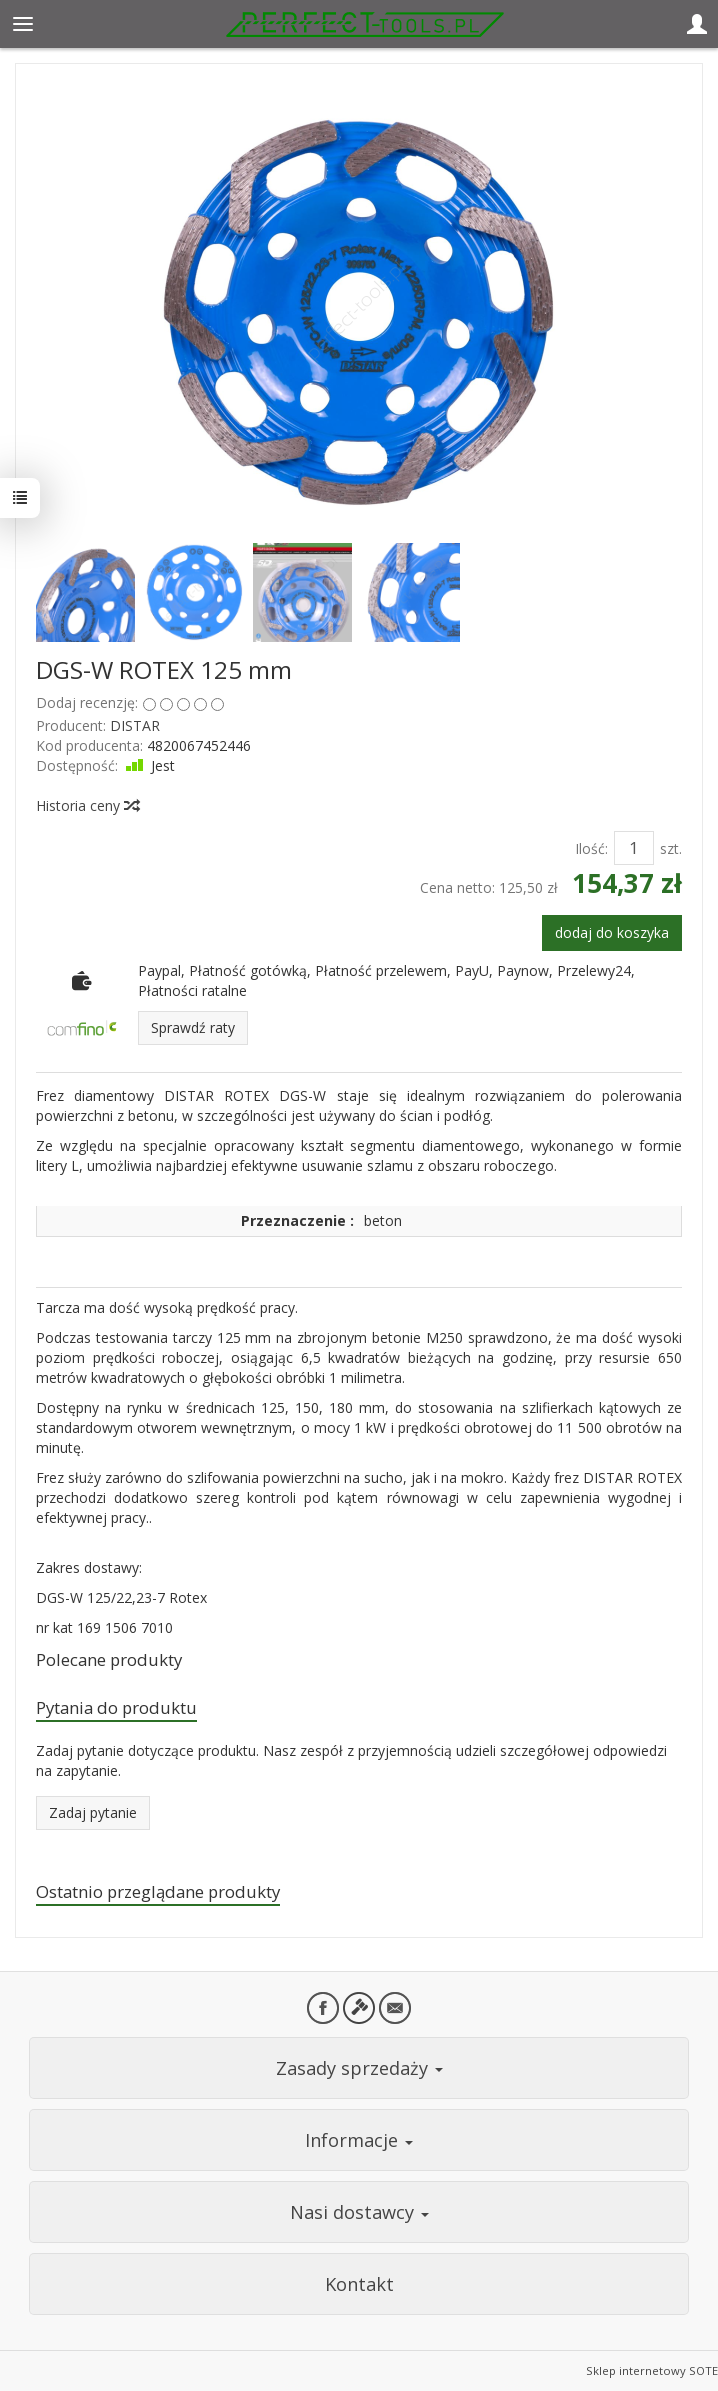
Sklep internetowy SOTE (652, 2370)
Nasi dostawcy (359, 2212)
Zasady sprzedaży (359, 2068)
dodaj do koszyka (612, 932)
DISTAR (135, 725)
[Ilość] (634, 848)
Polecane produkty (109, 1659)
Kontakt (359, 2284)
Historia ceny (87, 805)
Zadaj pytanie (93, 1812)
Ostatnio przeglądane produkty (158, 1891)
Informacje (359, 2140)
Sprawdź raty (193, 1027)
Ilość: (591, 848)
